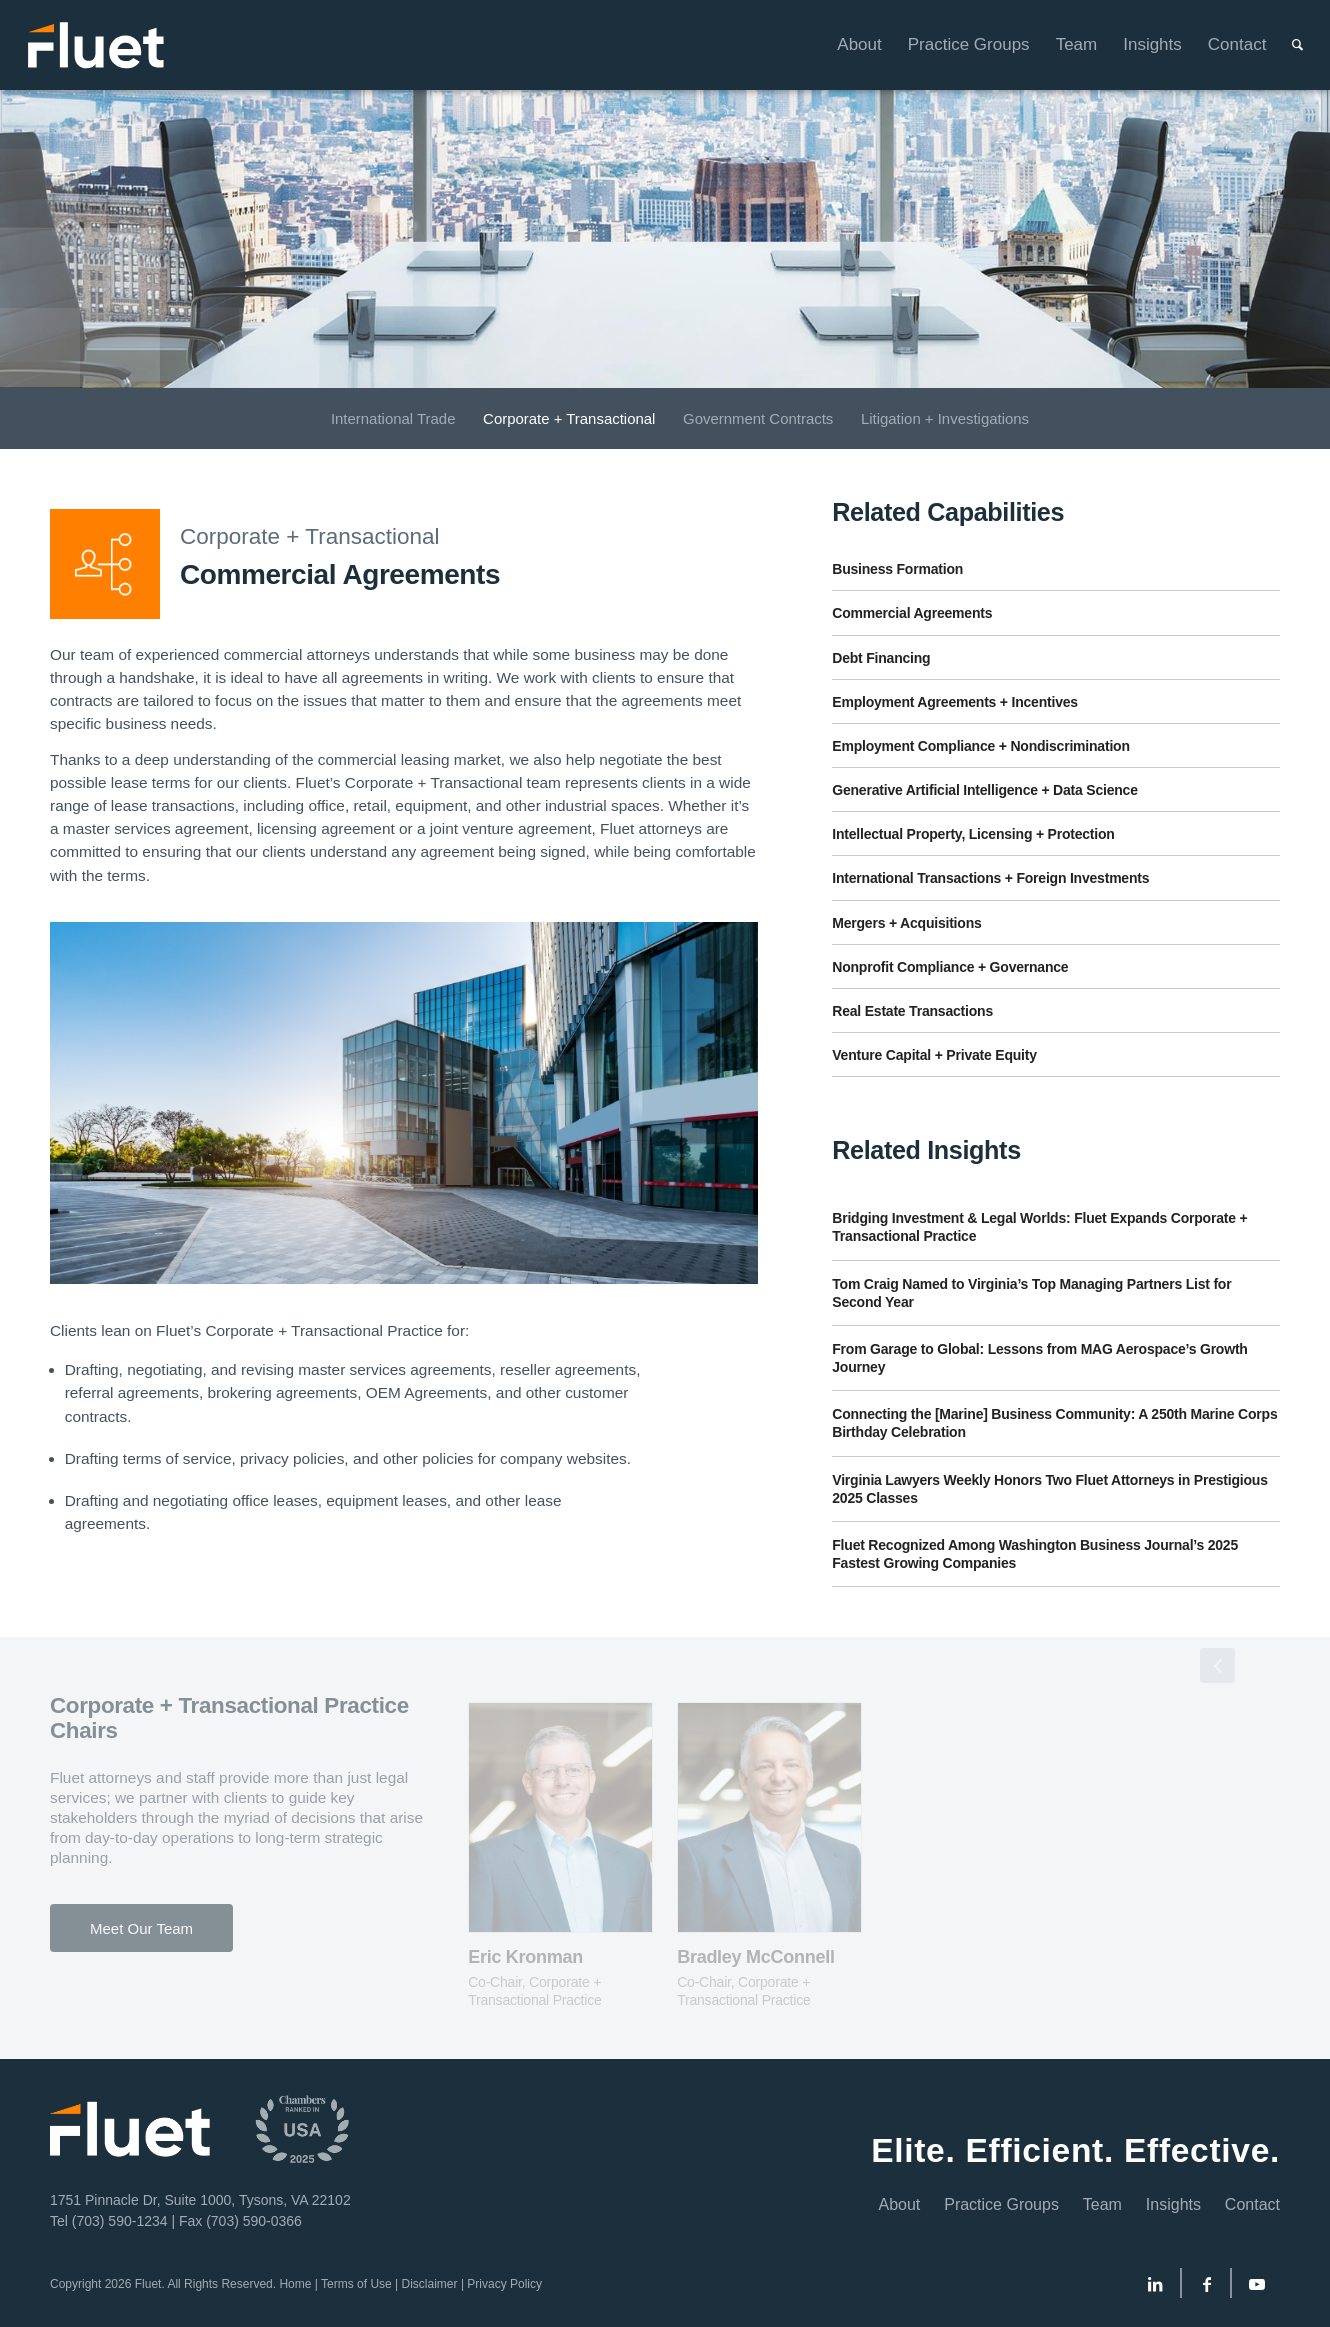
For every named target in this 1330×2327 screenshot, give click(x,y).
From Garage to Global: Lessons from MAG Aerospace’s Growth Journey (1039, 1358)
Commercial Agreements (912, 613)
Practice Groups (1001, 2204)
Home (295, 2284)
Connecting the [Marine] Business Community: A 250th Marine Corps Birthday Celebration (1054, 1423)
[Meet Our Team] (141, 1928)
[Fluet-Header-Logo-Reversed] (97, 45)
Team (1102, 2204)
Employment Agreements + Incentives (955, 702)
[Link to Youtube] (1257, 2288)
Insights (1173, 2204)
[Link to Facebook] (1207, 2288)
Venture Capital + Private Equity (934, 1055)
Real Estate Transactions (912, 1011)
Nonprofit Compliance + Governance (950, 967)
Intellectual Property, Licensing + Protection (973, 834)
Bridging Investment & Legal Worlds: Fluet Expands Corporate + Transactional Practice (1039, 1227)
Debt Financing (881, 658)
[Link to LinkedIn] (1155, 2288)
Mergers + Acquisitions (906, 923)
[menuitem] (846, 45)
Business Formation (897, 569)
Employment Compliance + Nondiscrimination (981, 746)
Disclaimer (430, 2284)
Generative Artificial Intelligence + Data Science (985, 790)
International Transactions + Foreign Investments (990, 878)
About (900, 2204)
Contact (1252, 2204)
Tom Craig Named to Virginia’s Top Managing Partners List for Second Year (1031, 1293)
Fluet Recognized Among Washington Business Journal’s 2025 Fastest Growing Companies (1035, 1554)
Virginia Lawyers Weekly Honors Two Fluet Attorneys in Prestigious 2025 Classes (1050, 1489)
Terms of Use (356, 2284)
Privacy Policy (504, 2284)
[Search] (1284, 45)
